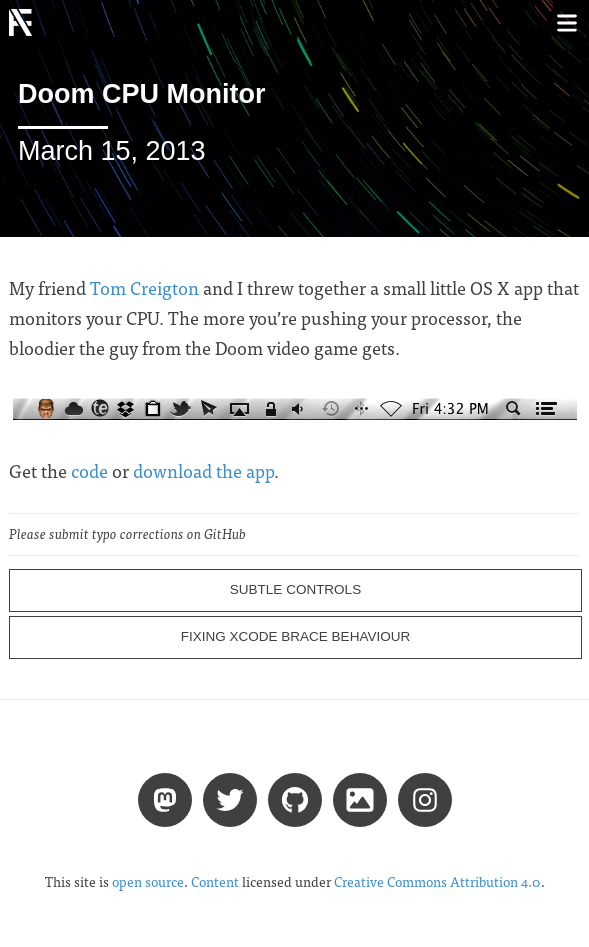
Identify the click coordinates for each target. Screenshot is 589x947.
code (89, 470)
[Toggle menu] (566, 22)
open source (148, 881)
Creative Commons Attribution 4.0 (437, 881)
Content (215, 881)
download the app (203, 470)
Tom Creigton (144, 287)
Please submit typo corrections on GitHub (127, 533)
